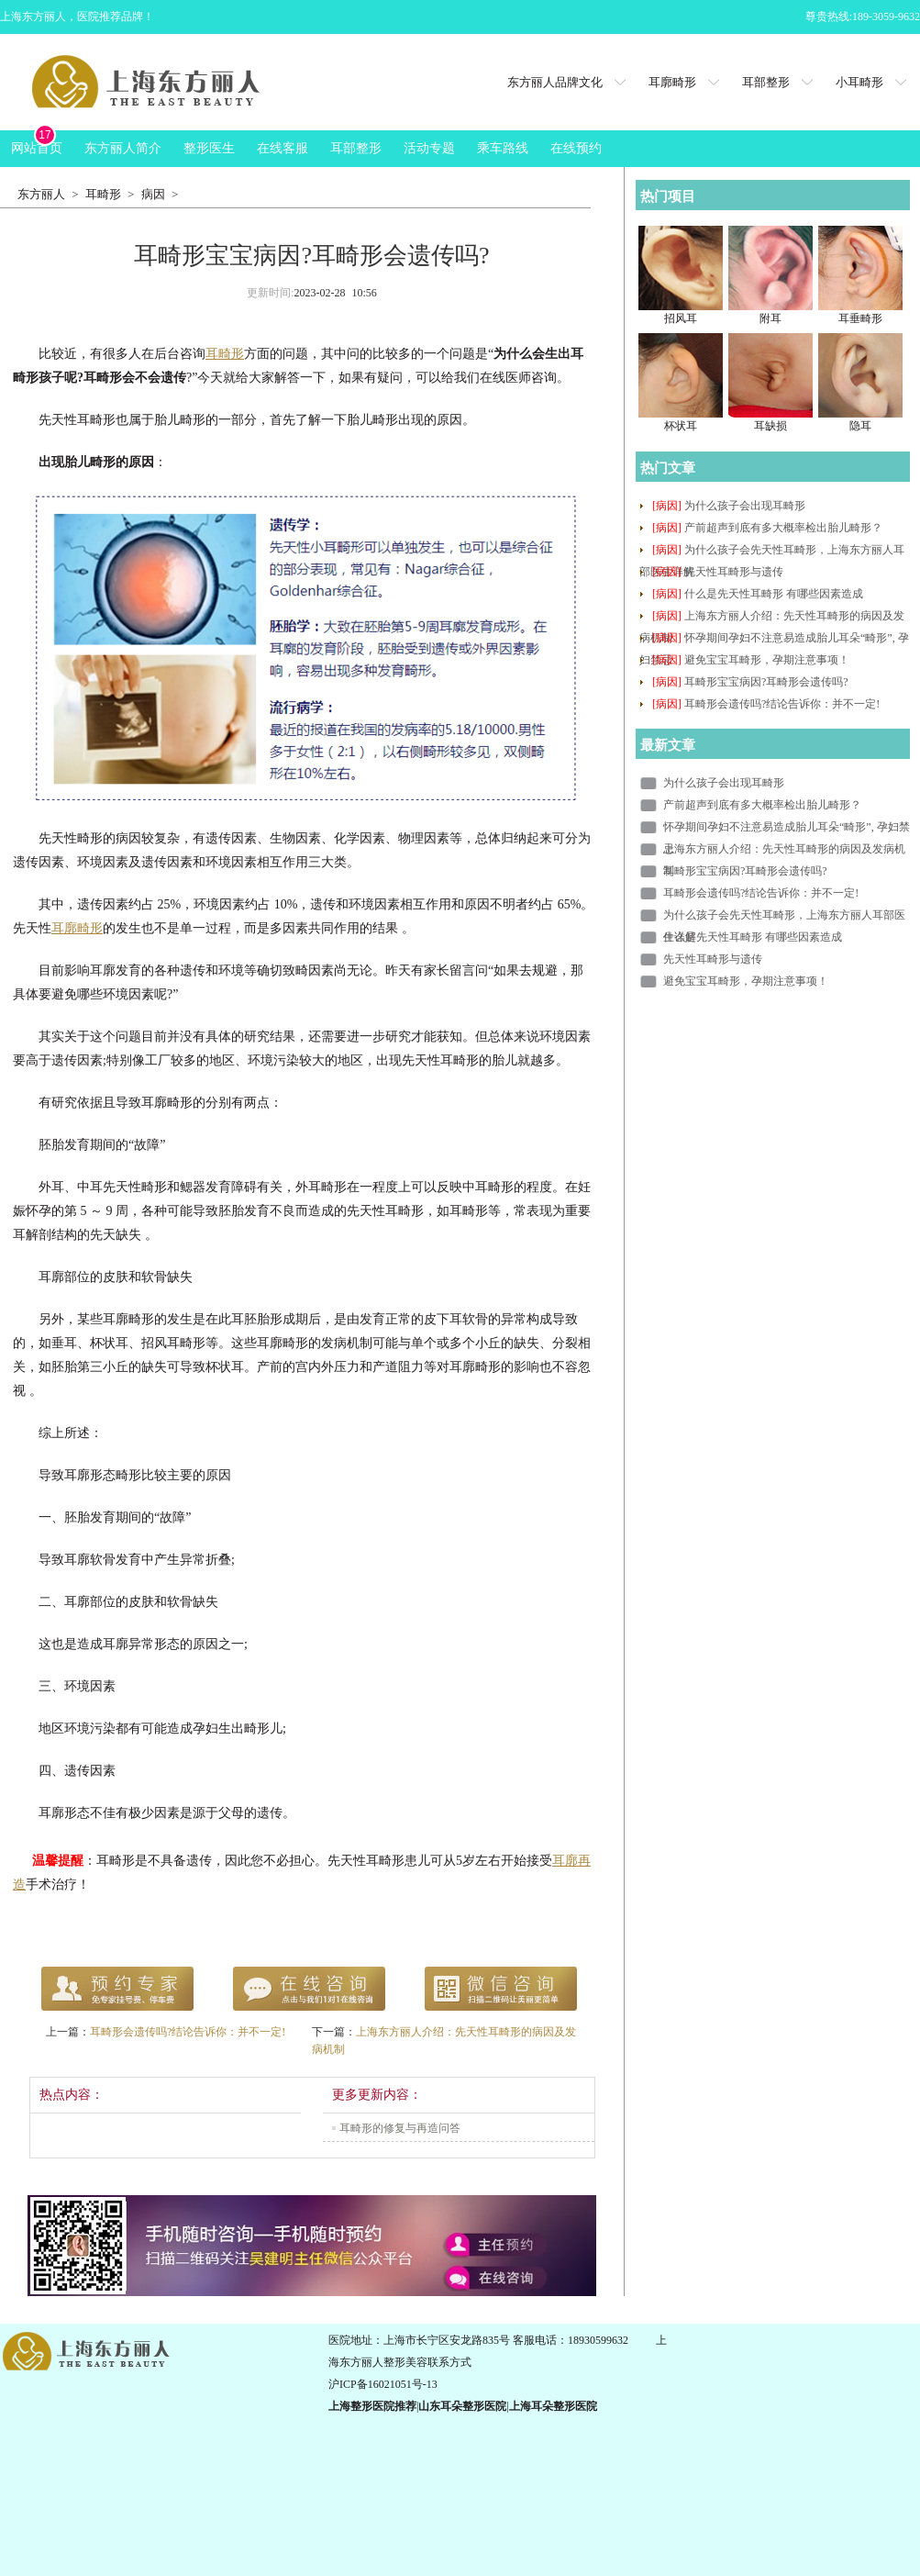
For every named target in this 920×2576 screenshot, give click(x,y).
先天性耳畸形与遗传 (733, 571)
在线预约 (576, 148)
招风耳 (680, 318)
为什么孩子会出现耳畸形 (744, 505)
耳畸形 (103, 194)
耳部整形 (766, 82)
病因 (153, 194)
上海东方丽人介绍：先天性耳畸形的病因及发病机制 (784, 851)
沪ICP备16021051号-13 (383, 2384)
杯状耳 (680, 425)
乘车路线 (502, 148)
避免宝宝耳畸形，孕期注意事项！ (766, 659)
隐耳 (860, 425)
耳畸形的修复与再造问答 (399, 2128)
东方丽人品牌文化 (555, 82)
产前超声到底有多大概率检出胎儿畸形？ (783, 527)
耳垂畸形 (860, 318)
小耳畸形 (859, 82)
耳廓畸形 (672, 82)
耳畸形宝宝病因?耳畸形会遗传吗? (766, 681)
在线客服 (282, 148)
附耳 (770, 318)
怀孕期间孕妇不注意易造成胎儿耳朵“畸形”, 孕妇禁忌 (786, 829)
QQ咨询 (501, 1989)
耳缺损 (770, 425)
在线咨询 (309, 1989)
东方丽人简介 (122, 148)
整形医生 (209, 148)
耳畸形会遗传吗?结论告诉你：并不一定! (187, 2031)
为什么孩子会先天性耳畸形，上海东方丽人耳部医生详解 (784, 917)
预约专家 (117, 1989)
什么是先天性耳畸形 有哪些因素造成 (773, 593)
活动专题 (429, 148)
